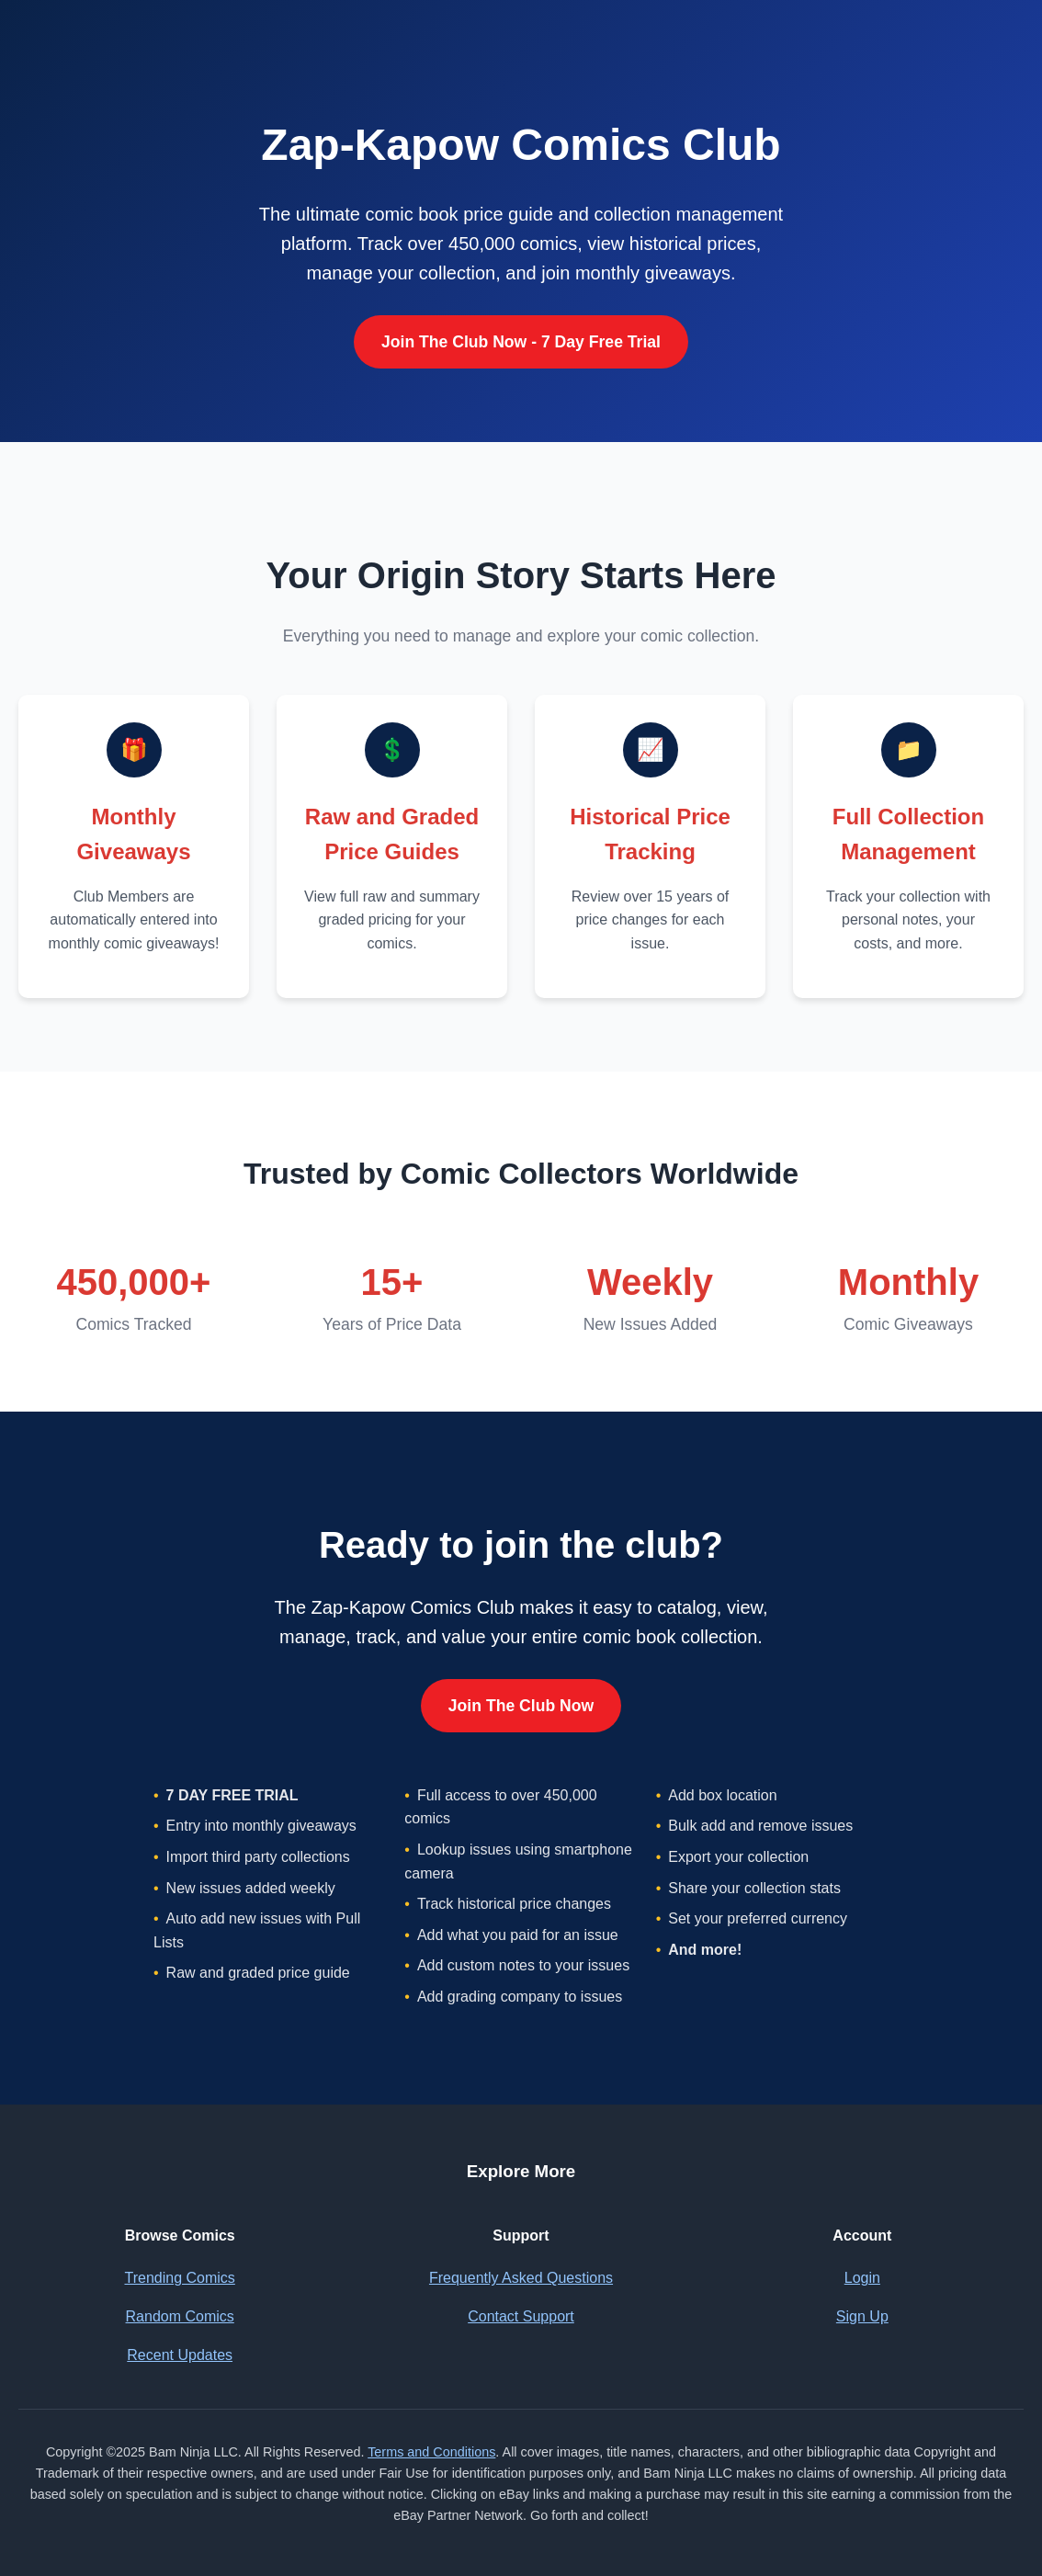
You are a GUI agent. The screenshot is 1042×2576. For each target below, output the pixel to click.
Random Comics (180, 2316)
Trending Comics (179, 2278)
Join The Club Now (521, 1706)
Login (862, 2278)
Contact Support (521, 2316)
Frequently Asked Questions (521, 2278)
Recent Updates (179, 2355)
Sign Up (862, 2316)
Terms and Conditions (431, 2452)
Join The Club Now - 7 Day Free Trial (521, 342)
